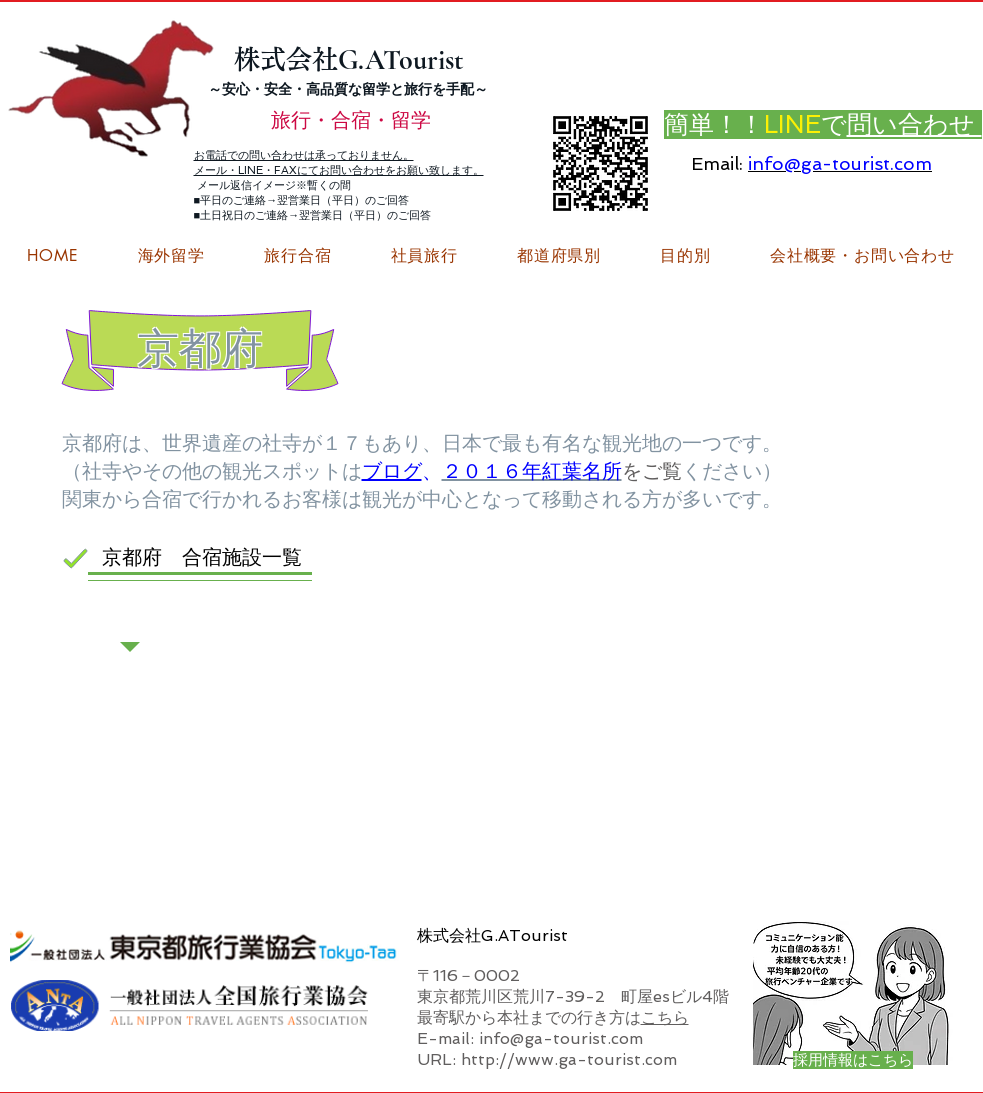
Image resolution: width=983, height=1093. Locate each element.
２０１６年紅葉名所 (532, 471)
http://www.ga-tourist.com (569, 1059)
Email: (717, 163)
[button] (862, 256)
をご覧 (652, 471)
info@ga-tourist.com (840, 163)
